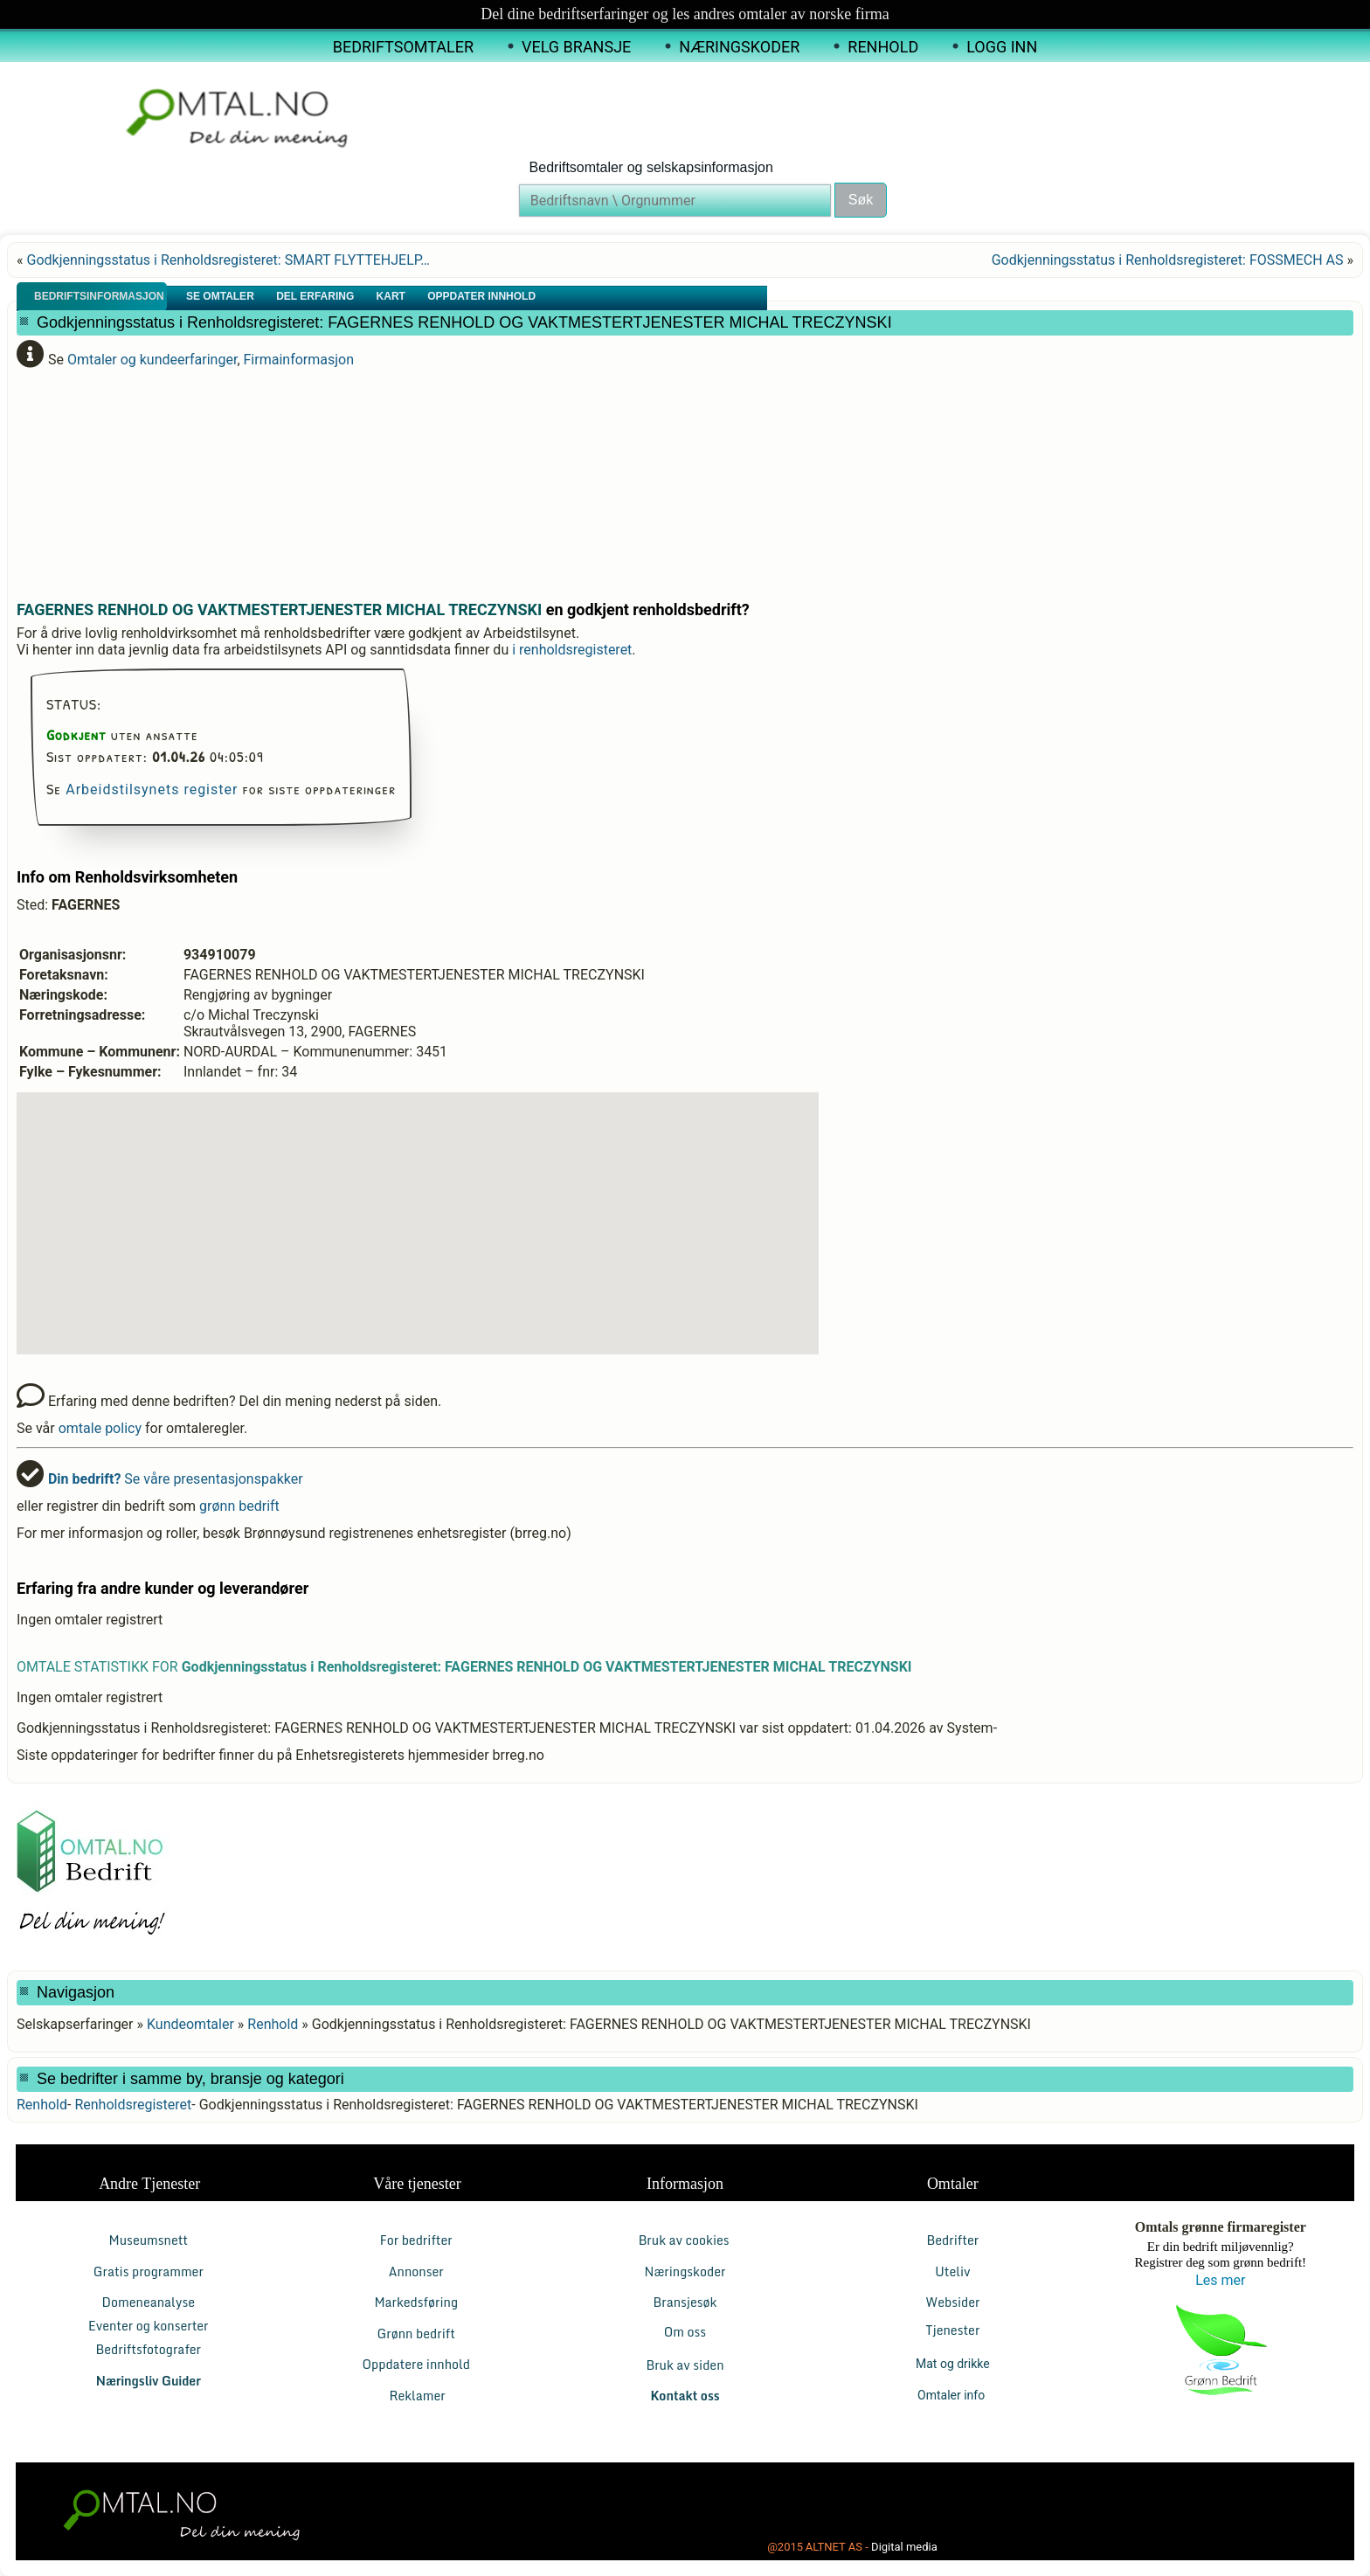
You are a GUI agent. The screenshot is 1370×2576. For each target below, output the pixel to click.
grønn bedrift (239, 1506)
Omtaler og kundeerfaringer (152, 359)
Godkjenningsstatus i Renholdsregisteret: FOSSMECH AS (1168, 260)
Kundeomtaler (190, 2024)
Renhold (883, 47)
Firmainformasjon (299, 359)
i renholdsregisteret (572, 649)
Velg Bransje (576, 47)
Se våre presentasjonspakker (175, 1479)
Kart (393, 296)
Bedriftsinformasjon (100, 296)
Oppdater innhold (482, 296)
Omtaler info (952, 2395)
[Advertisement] (440, 477)
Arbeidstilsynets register (152, 789)
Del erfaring (316, 296)
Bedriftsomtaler (403, 47)
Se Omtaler (221, 296)
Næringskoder (739, 47)
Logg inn (1001, 47)
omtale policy (100, 1428)
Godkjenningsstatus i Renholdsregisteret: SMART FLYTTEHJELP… (228, 260)
